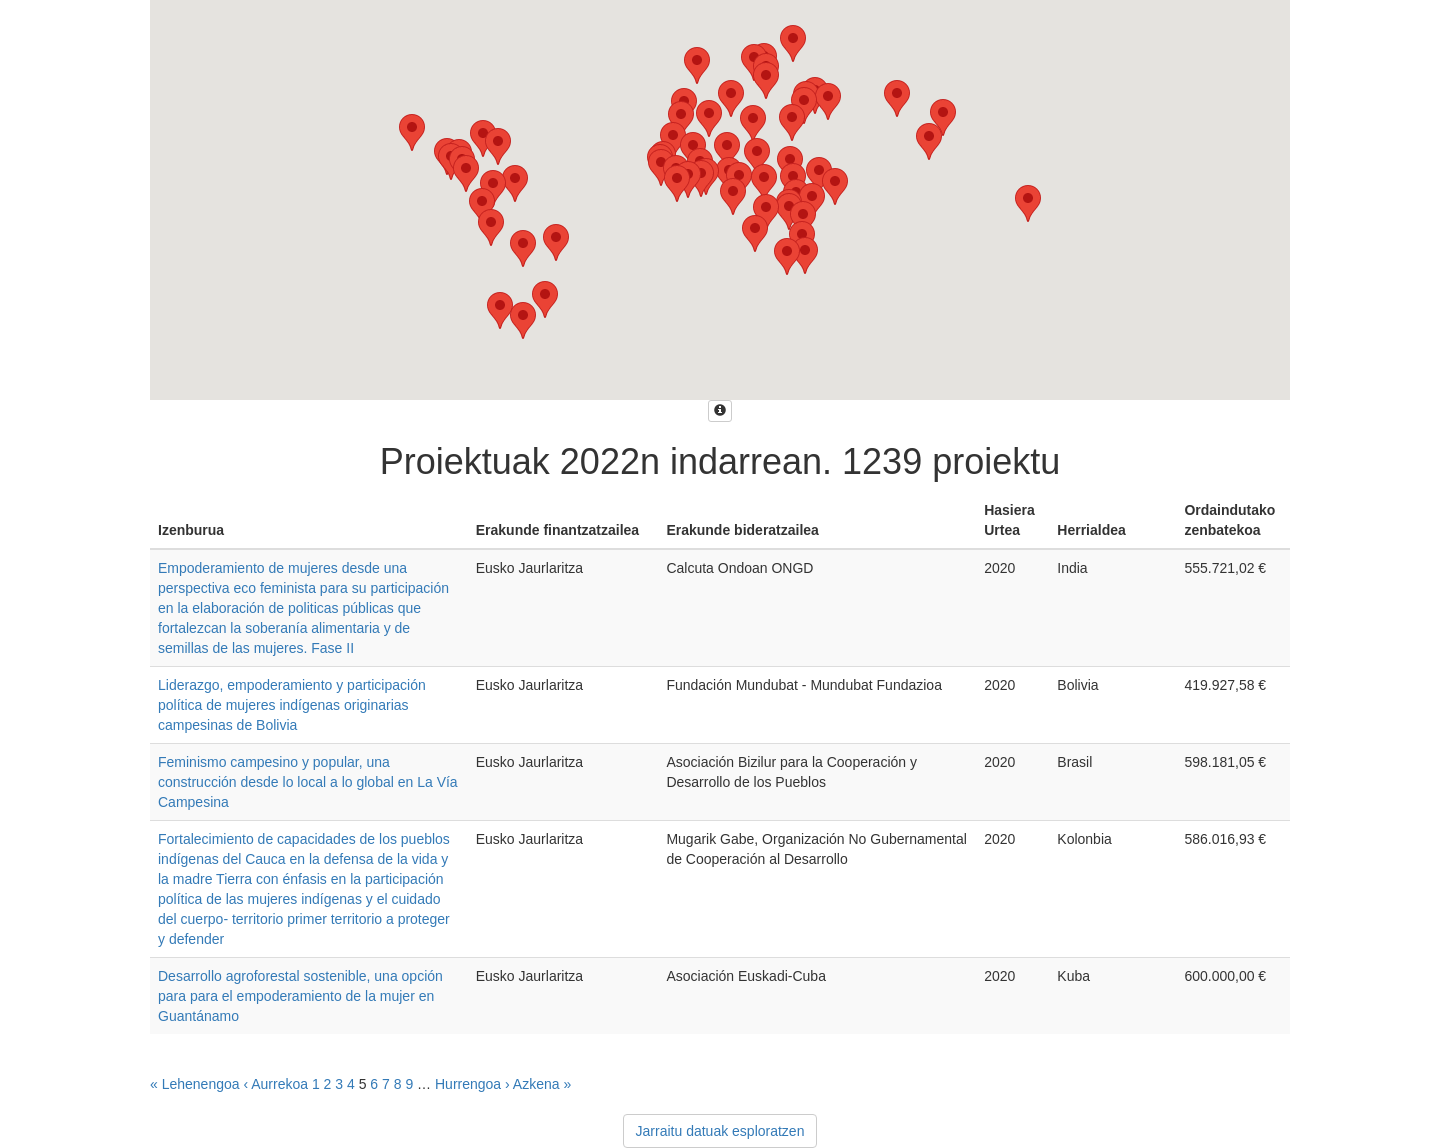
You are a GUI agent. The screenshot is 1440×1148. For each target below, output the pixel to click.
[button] (757, 156)
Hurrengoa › (472, 1084)
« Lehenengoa (195, 1084)
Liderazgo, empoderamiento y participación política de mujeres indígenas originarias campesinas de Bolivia (292, 705)
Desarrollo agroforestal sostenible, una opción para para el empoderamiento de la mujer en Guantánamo (300, 996)
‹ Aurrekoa (275, 1084)
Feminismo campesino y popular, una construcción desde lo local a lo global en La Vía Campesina (308, 782)
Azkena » (542, 1084)
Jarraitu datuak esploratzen (720, 1131)
